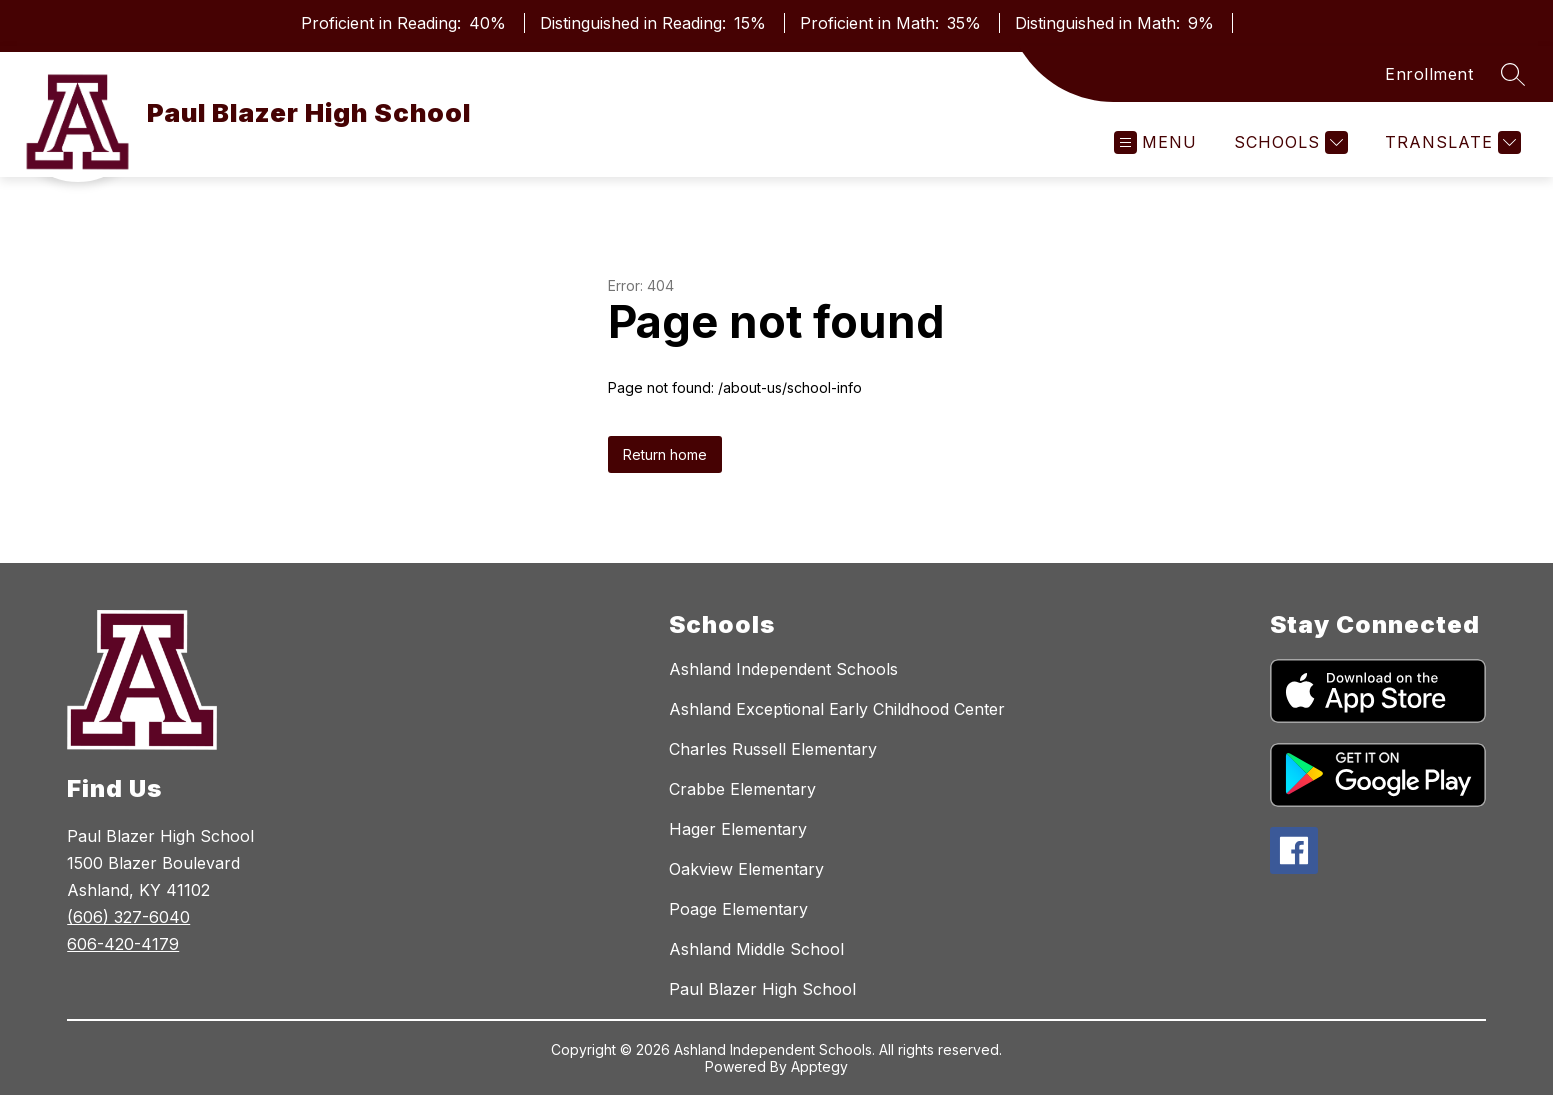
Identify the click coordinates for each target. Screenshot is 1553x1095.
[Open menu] (1155, 142)
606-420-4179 (123, 944)
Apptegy (819, 1066)
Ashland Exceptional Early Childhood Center (837, 709)
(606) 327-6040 (128, 917)
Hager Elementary (738, 829)
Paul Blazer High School (762, 989)
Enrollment (1429, 74)
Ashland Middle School (756, 949)
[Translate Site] (1450, 142)
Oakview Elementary (746, 869)
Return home (665, 454)
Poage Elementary (738, 909)
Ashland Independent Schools (783, 669)
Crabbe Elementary (742, 789)
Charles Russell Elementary (773, 749)
